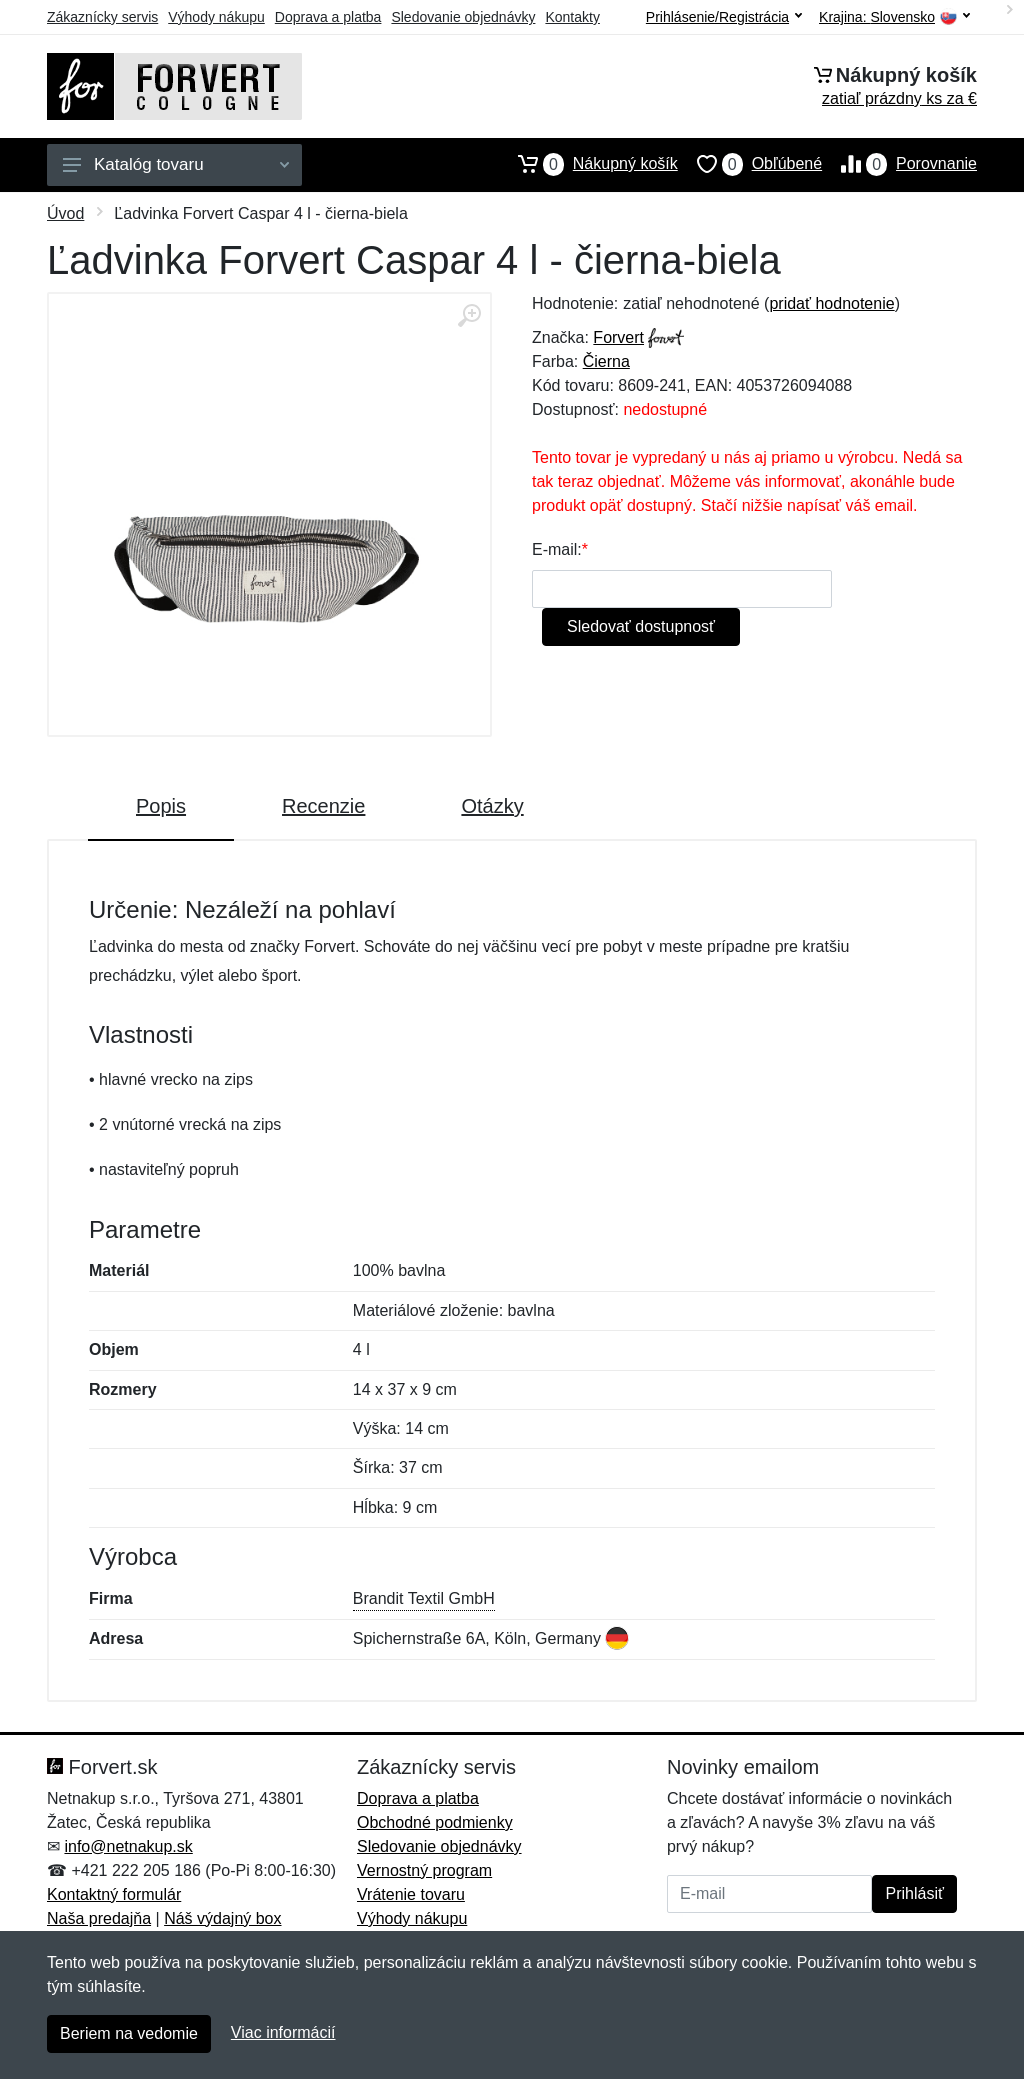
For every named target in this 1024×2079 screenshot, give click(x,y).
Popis (161, 806)
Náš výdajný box (222, 1918)
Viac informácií (283, 2032)
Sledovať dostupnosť (641, 626)
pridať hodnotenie (831, 303)
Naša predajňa (99, 1918)
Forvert (618, 337)
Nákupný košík (588, 164)
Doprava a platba (328, 17)
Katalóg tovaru (176, 164)
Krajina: (894, 17)
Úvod (65, 213)
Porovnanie (899, 164)
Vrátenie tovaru (411, 1894)
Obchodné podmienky (435, 1822)
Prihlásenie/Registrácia (724, 17)
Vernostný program (424, 1870)
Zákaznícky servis (102, 17)
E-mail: (557, 549)
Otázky (492, 806)
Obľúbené (750, 164)
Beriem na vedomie (129, 2033)
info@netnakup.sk (128, 1846)
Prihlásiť (914, 1893)
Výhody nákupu (216, 17)
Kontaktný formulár (114, 1894)
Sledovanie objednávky (463, 17)
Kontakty (572, 17)
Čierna (606, 361)
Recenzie (323, 806)
